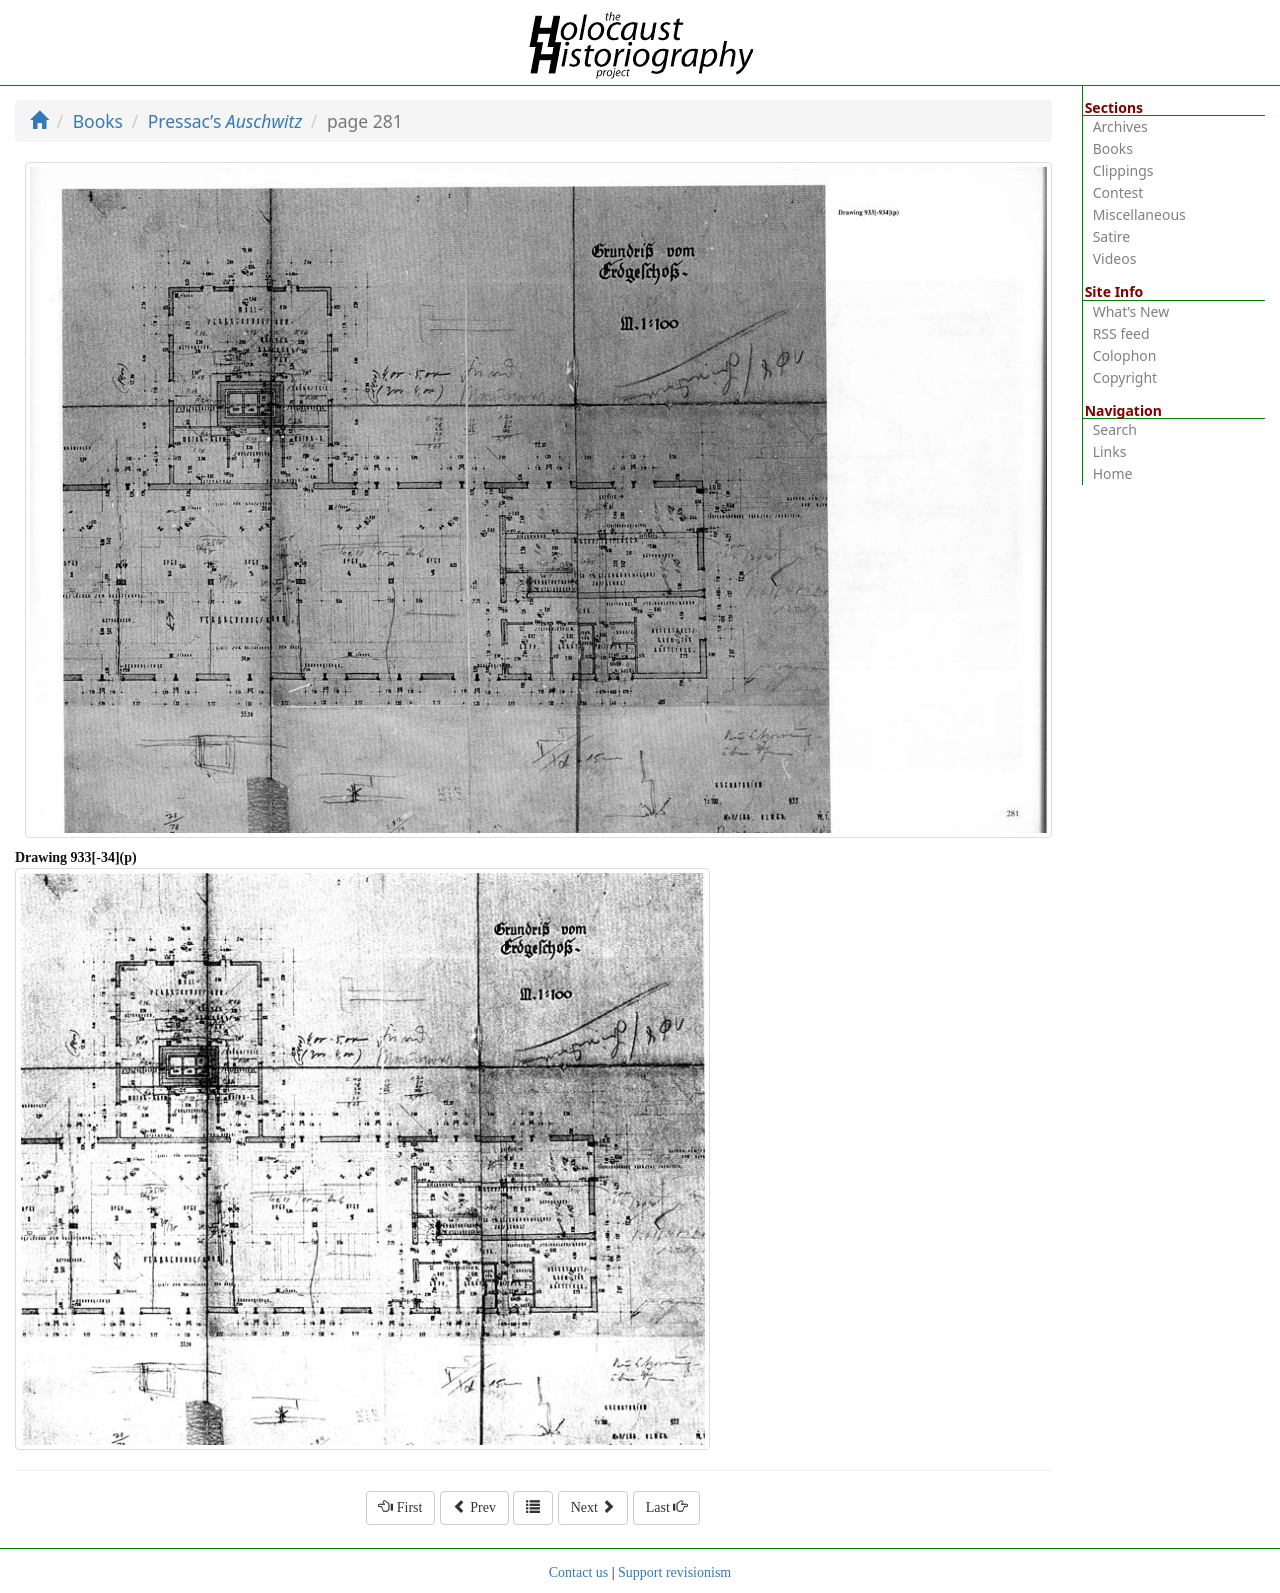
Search (1115, 429)
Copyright (1125, 377)
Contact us (579, 1572)
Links (1110, 451)
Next (593, 1507)
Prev (474, 1507)
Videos (1115, 258)
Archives (1120, 126)
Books (98, 121)
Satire (1112, 236)
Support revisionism (674, 1572)
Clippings (1123, 170)
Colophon (1125, 355)
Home (1113, 473)
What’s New (1131, 311)
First (400, 1507)
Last (667, 1507)
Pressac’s (225, 121)
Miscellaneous (1139, 214)
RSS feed (1121, 333)
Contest (1118, 192)
